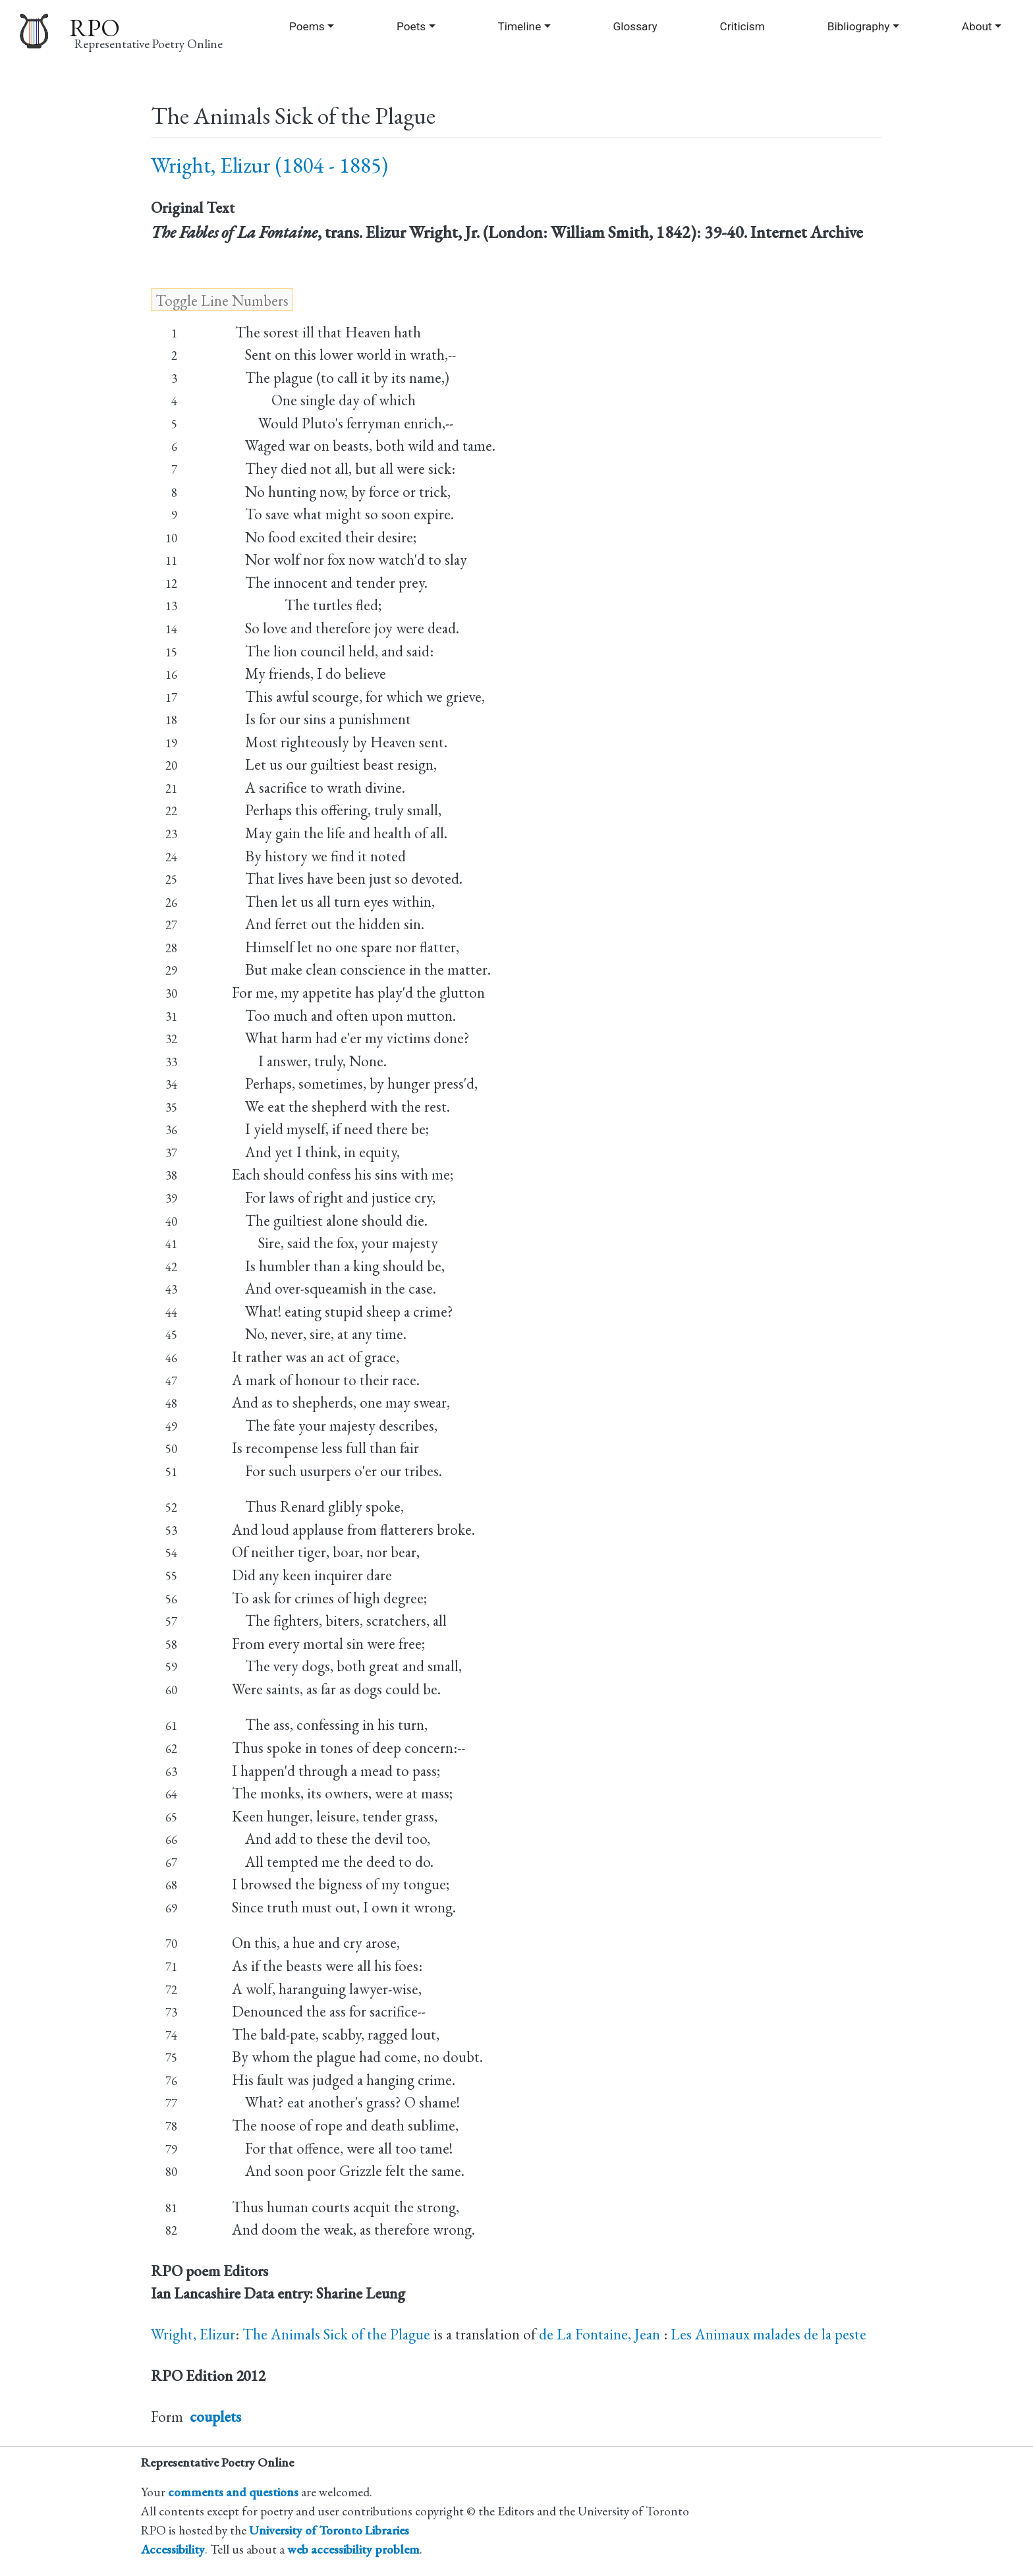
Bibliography (858, 26)
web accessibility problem (353, 2549)
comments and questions (233, 2492)
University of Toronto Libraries (329, 2530)
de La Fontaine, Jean (601, 2334)
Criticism (741, 26)
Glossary (635, 26)
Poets (411, 26)
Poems (307, 26)
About (977, 26)
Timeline (519, 26)
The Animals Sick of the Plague (336, 2334)
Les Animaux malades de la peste (768, 2334)
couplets (215, 2416)
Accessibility (173, 2549)
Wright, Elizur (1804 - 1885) (269, 165)
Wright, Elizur (193, 2334)
